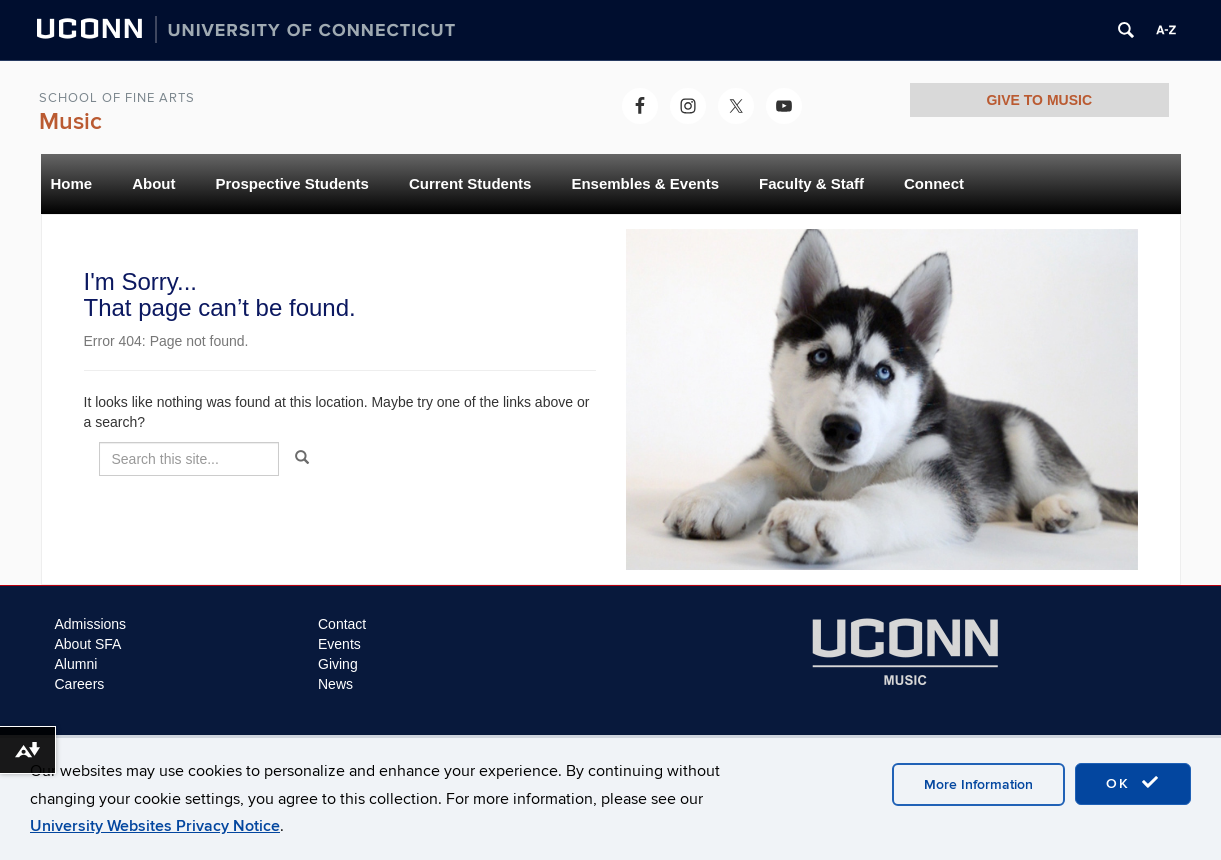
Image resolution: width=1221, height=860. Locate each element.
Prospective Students (292, 183)
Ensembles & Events (645, 183)
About (153, 183)
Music (70, 121)
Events (339, 644)
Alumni (76, 664)
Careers (80, 684)
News (335, 684)
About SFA (88, 644)
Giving (338, 664)
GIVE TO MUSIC (1039, 100)
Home (72, 183)
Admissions (91, 624)
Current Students (470, 183)
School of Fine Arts (117, 98)
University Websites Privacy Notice (155, 826)
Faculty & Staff (811, 183)
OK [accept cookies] (1133, 783)
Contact (342, 624)
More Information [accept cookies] (978, 784)
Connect (934, 183)
